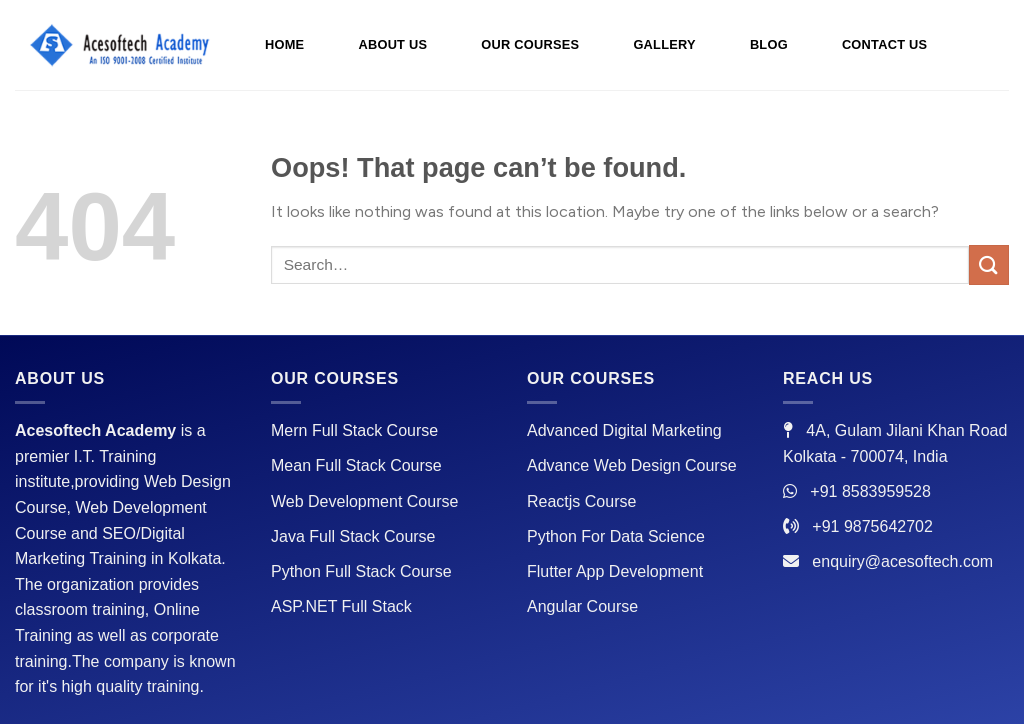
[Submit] (989, 264)
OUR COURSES (530, 44)
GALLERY (664, 44)
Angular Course (582, 606)
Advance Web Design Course (632, 465)
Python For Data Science (616, 536)
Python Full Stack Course (361, 571)
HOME (284, 44)
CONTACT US (885, 44)
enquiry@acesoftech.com (902, 561)
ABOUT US (392, 44)
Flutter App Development (615, 571)
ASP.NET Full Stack (341, 606)
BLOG (769, 44)
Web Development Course (364, 501)
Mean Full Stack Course (356, 465)
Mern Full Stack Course (354, 430)
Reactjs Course (581, 501)
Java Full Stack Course (353, 536)
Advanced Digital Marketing (624, 430)
